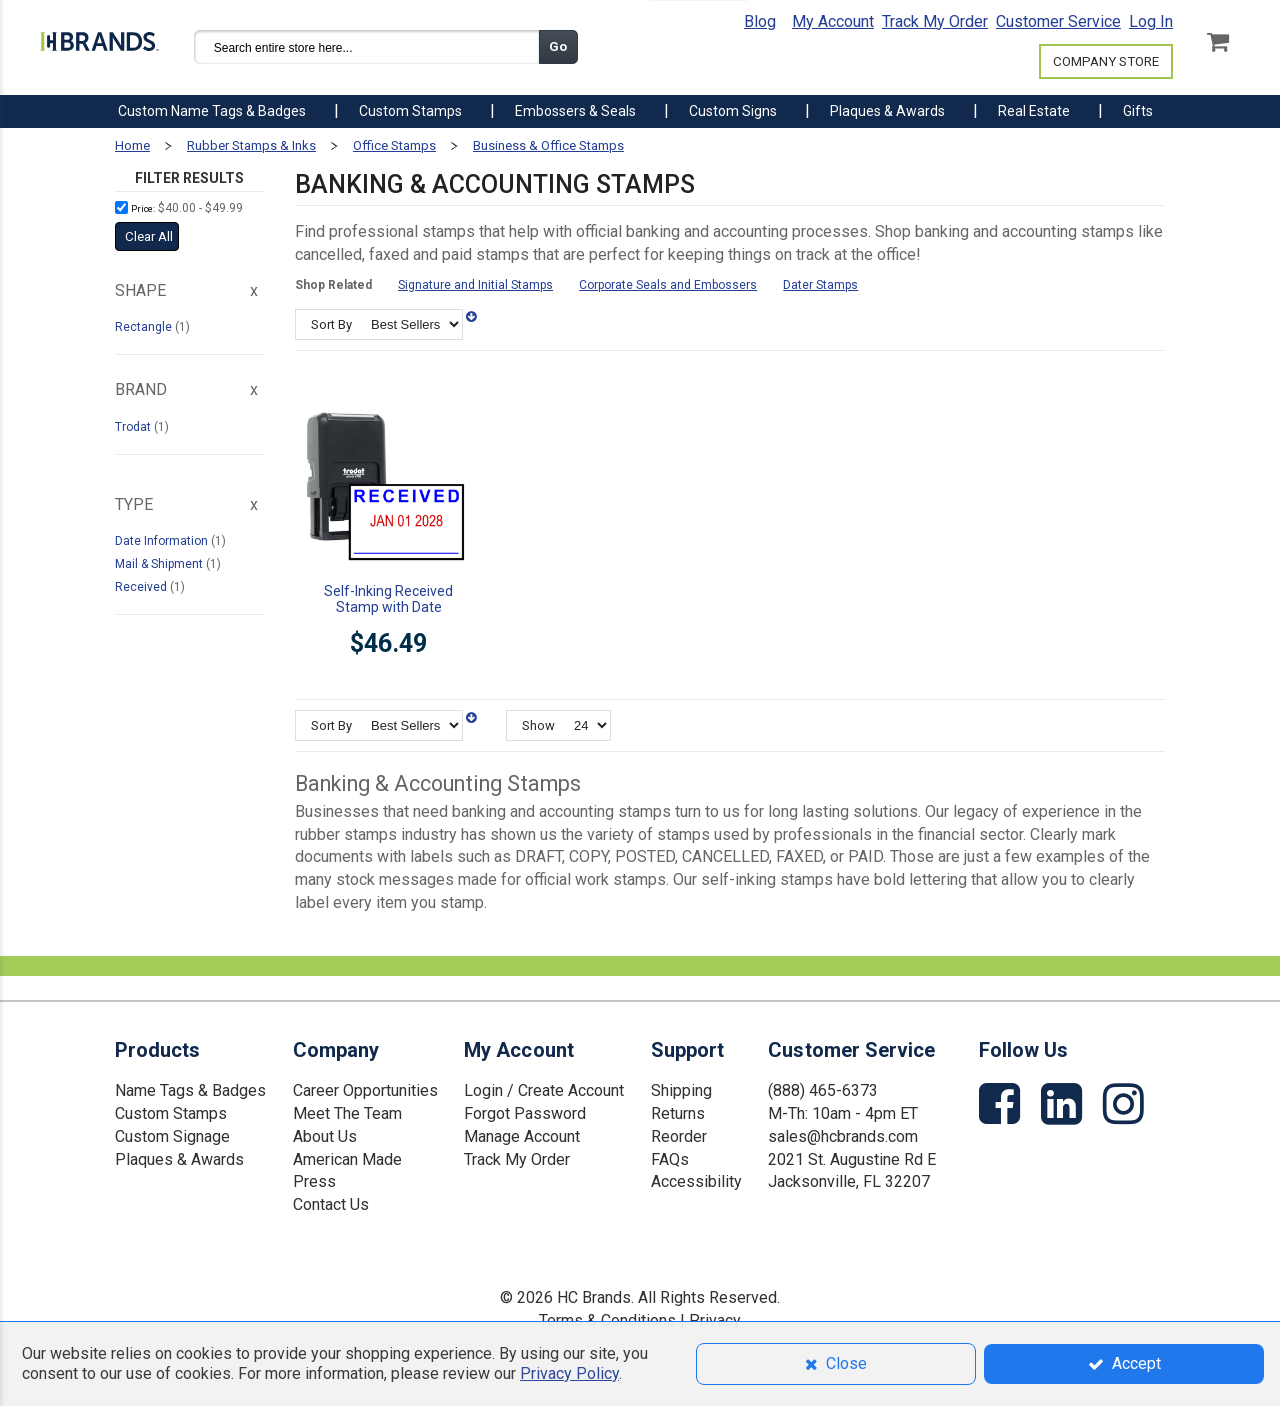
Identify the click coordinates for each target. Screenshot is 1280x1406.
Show (538, 725)
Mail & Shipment (160, 564)
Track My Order (935, 21)
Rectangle (145, 327)
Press (314, 1181)
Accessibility (696, 1181)
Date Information (163, 541)
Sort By (331, 324)
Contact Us (331, 1204)
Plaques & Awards (179, 1159)
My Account (833, 21)
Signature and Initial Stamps (475, 285)
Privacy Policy (569, 1373)
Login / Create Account (544, 1090)
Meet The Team (347, 1113)
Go (558, 46)
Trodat (134, 427)
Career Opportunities (365, 1090)
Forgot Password (525, 1113)
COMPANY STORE (1106, 61)
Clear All (149, 236)
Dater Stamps (820, 285)
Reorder (679, 1136)
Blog (760, 21)
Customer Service (1058, 21)
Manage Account (522, 1136)
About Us (325, 1136)
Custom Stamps (171, 1113)
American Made (347, 1159)
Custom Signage (172, 1136)
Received (142, 587)
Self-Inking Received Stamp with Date (388, 599)
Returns (678, 1113)
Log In (1151, 21)
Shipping (681, 1090)
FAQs (670, 1159)
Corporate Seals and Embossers (668, 285)
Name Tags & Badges (190, 1090)
